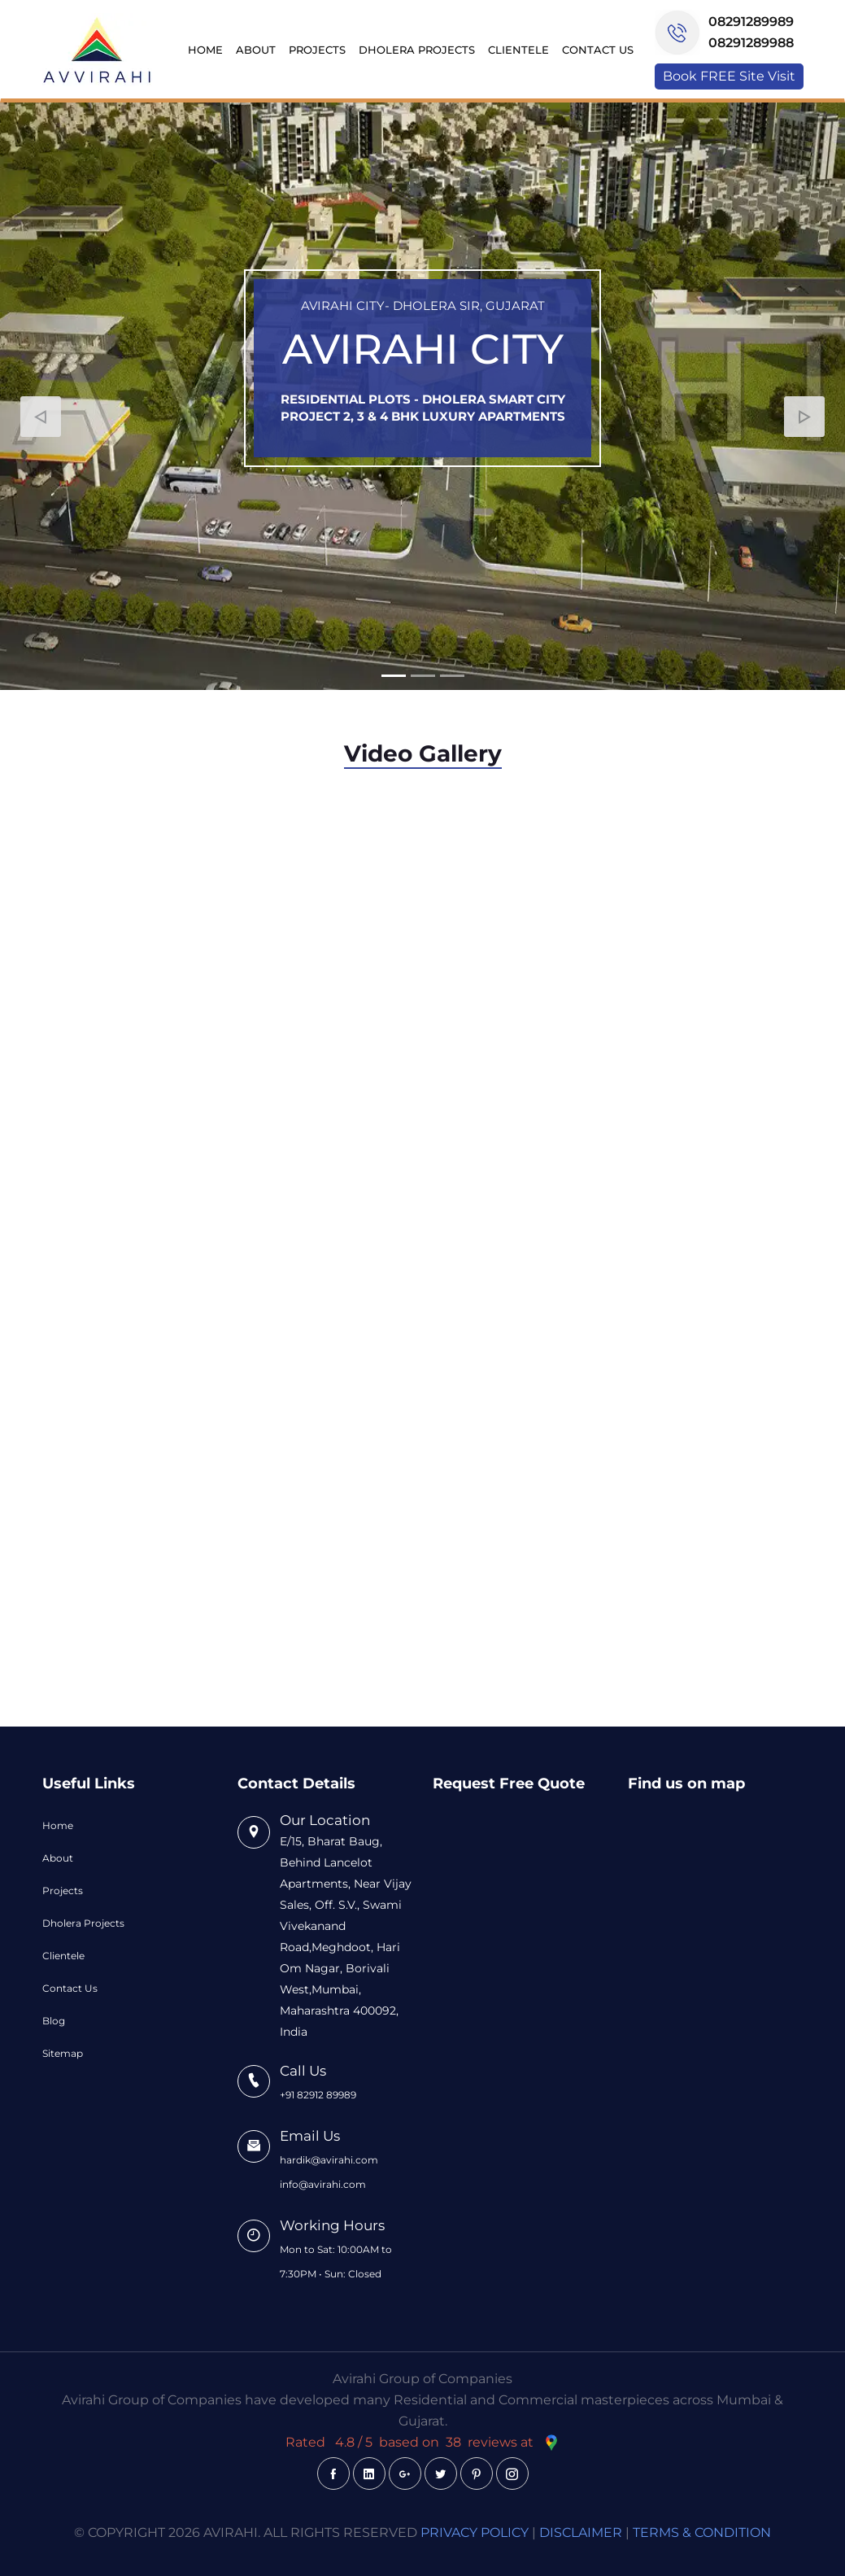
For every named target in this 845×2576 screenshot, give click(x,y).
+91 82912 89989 (318, 2095)
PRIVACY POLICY (474, 2532)
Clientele (518, 49)
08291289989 (751, 21)
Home (205, 49)
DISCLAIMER (580, 2532)
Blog (53, 2021)
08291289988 (751, 42)
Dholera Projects (417, 49)
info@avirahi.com (323, 2184)
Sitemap (62, 2053)
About (256, 49)
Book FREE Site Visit (729, 76)
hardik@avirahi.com (329, 2160)
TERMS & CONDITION (702, 2532)
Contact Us (598, 49)
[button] (40, 416)
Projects (317, 49)
